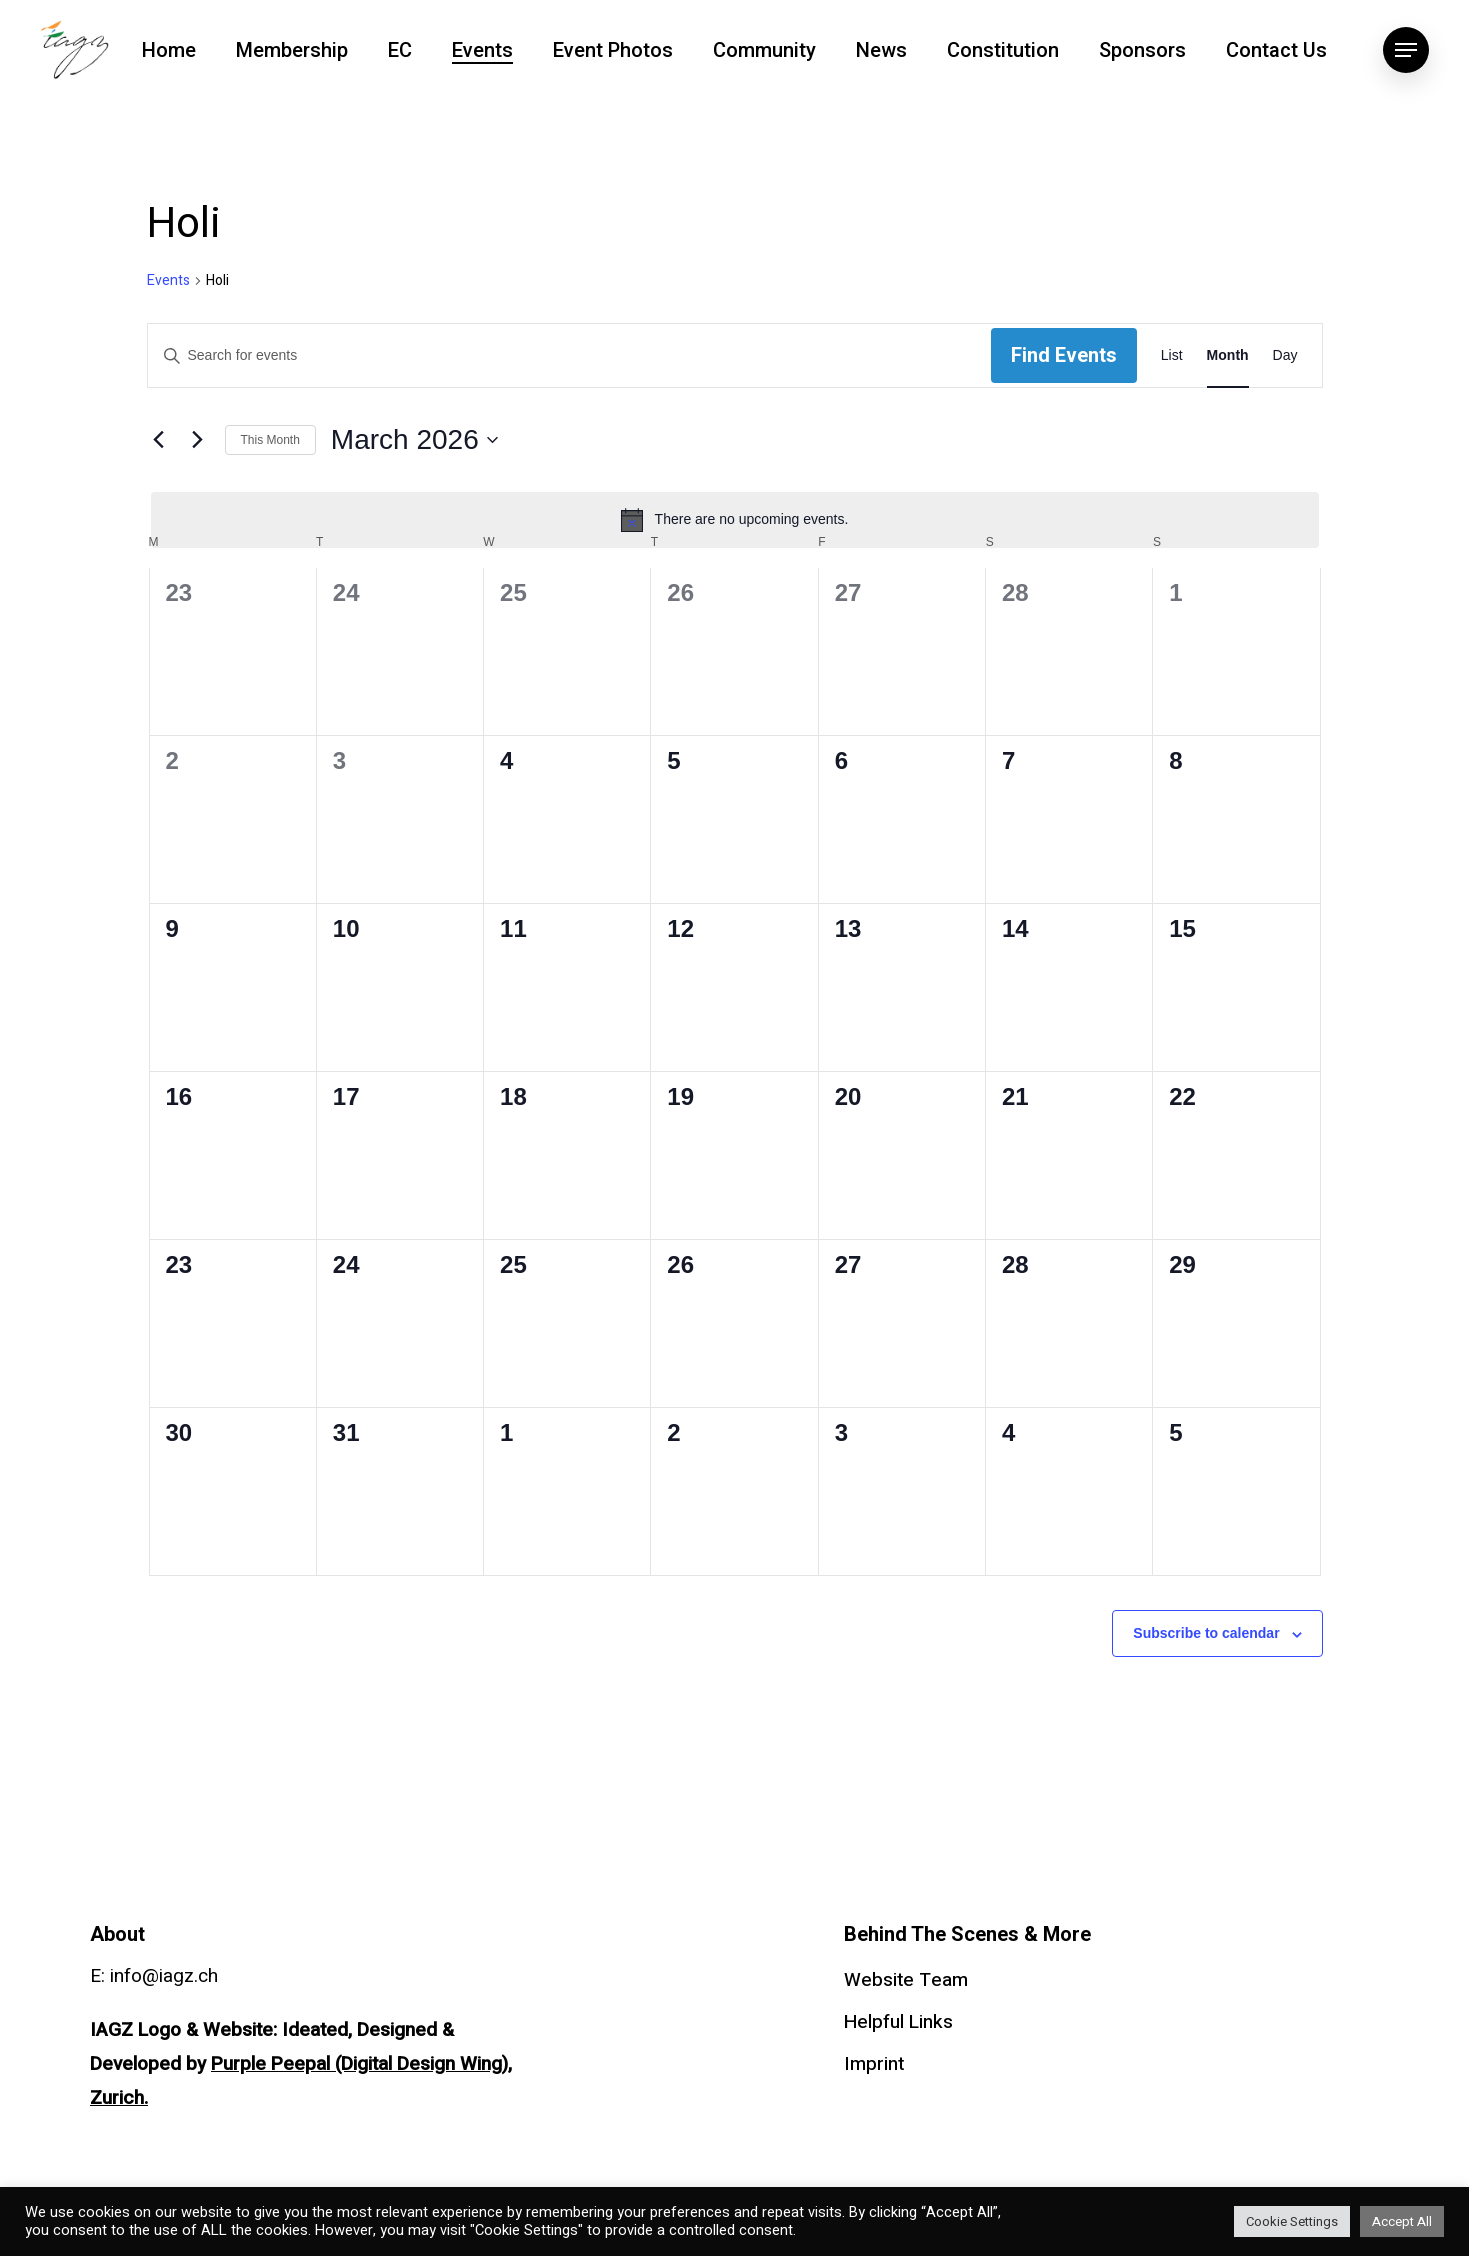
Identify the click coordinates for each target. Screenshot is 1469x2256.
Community (764, 50)
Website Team (906, 1980)
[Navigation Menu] (1406, 50)
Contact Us (1276, 50)
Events (482, 50)
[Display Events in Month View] (1228, 355)
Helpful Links (898, 2022)
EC (400, 50)
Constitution (1003, 50)
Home (169, 50)
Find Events (1064, 355)
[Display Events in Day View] (1285, 355)
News (881, 50)
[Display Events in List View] (1172, 355)
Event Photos (613, 50)
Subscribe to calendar (1206, 1633)
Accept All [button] (1402, 2221)
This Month (270, 440)
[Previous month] (159, 440)
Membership (292, 50)
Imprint (874, 2064)
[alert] (735, 520)
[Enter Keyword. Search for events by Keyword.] (569, 355)
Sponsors (1142, 50)
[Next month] (198, 440)
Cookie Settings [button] (1292, 2221)
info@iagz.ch (164, 1976)
